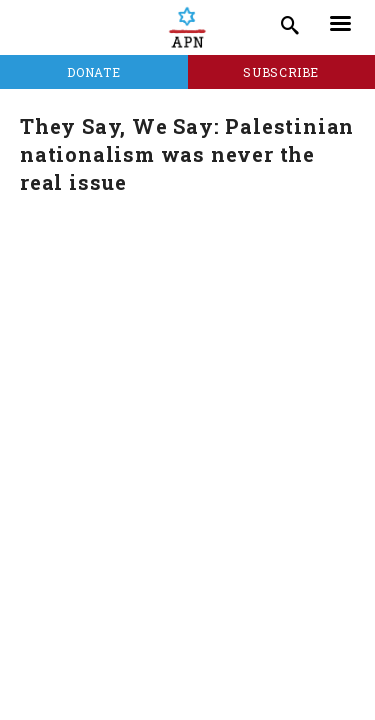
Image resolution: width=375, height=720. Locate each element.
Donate (93, 72)
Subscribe (281, 72)
